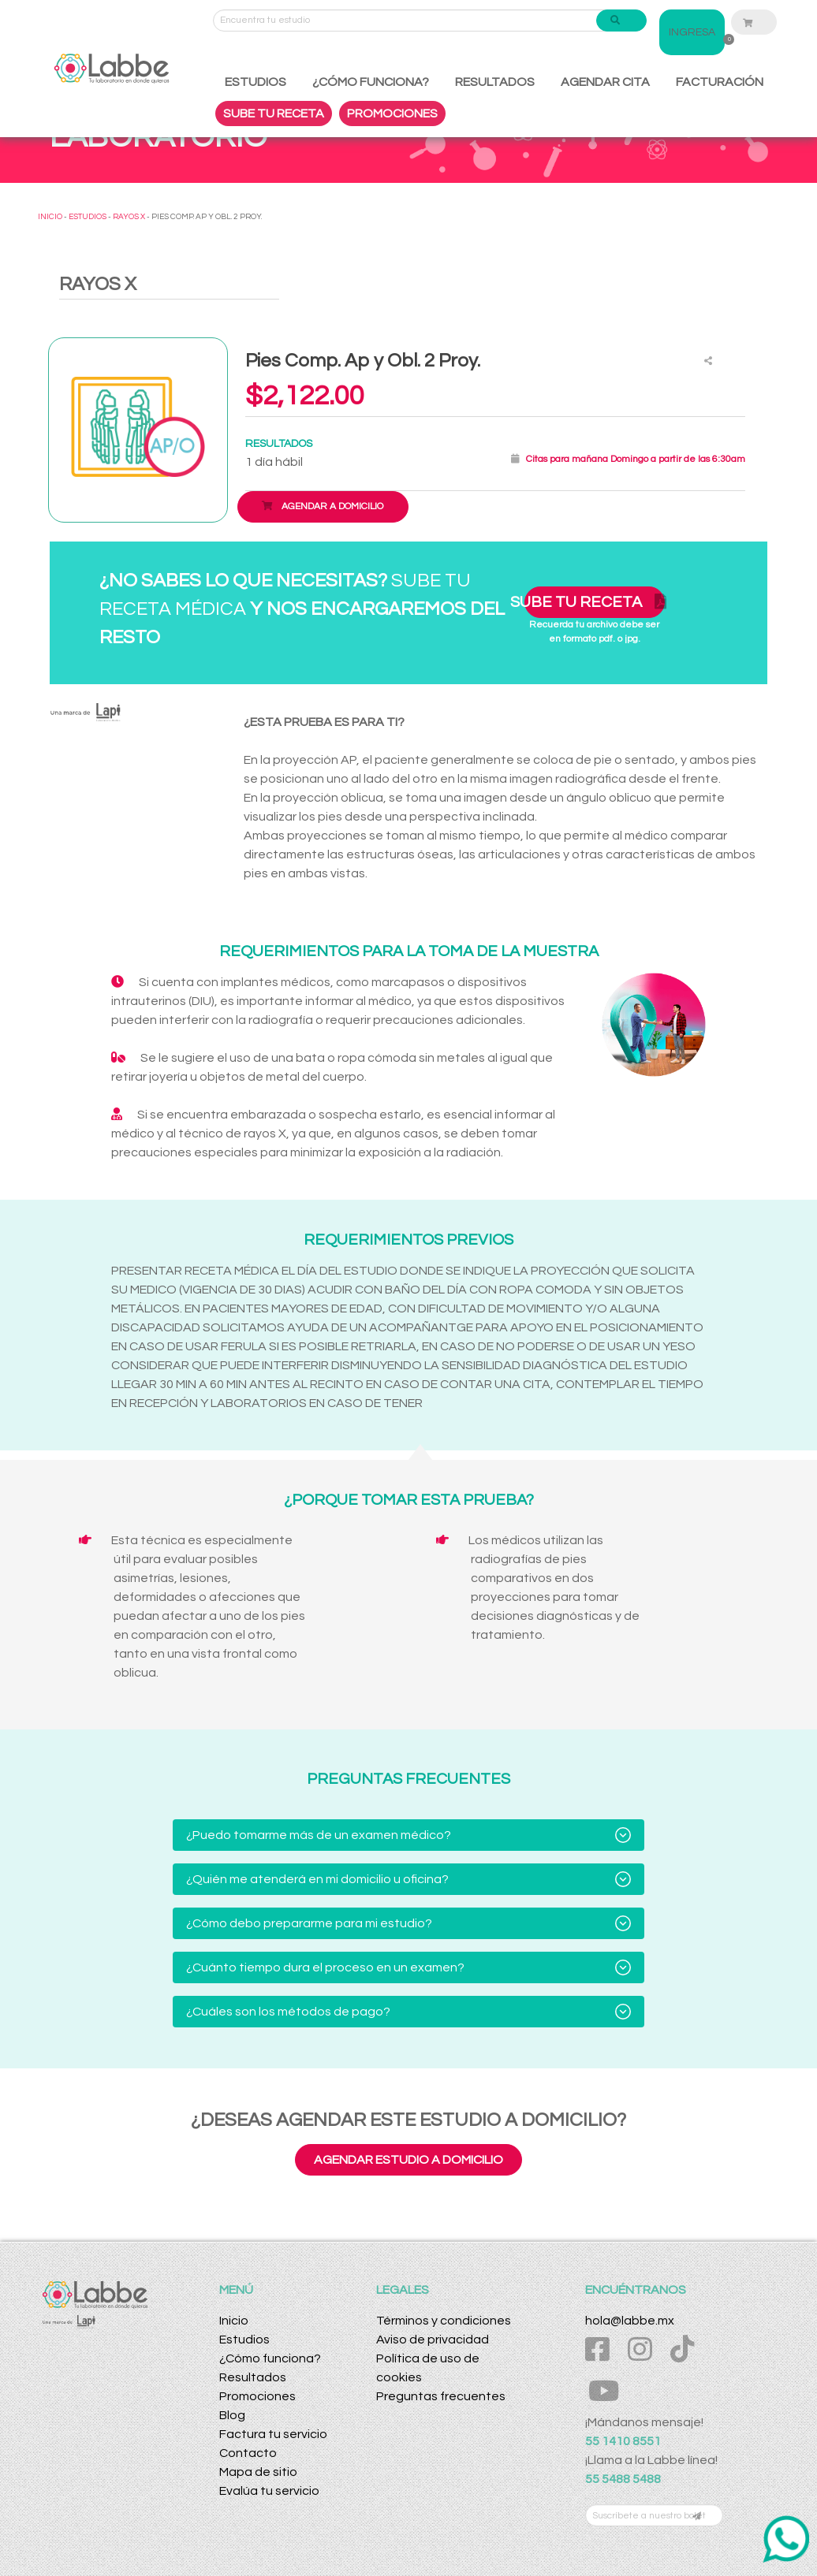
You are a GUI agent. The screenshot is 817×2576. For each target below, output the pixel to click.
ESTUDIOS (255, 82)
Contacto (248, 2453)
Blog (232, 2415)
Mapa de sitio (258, 2472)
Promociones (257, 2396)
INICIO (50, 217)
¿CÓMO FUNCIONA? (370, 82)
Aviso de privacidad (432, 2339)
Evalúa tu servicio (269, 2491)
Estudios (244, 2339)
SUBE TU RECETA (273, 113)
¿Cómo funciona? (270, 2358)
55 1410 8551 (623, 2441)
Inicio (233, 2320)
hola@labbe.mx (629, 2320)
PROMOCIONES (392, 113)
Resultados (252, 2377)
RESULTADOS (495, 82)
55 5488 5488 (623, 2479)
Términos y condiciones (443, 2320)
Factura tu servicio (273, 2434)
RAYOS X (129, 217)
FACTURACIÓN (719, 82)
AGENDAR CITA (605, 82)
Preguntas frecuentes (440, 2396)
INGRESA (692, 32)
